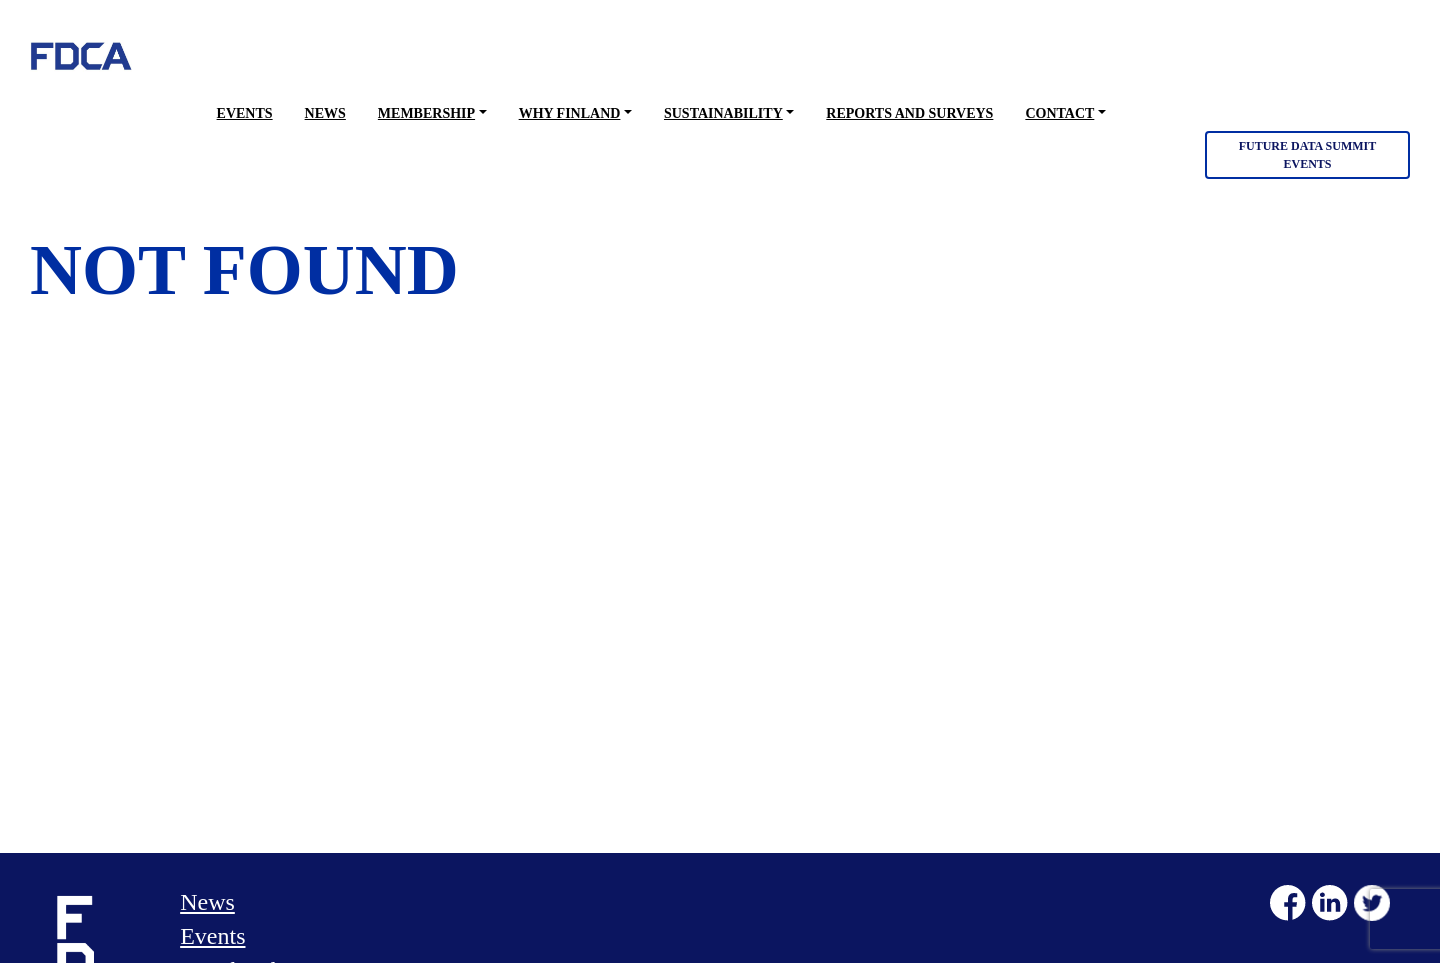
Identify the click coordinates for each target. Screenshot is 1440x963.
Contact (1059, 113)
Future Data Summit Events (1308, 155)
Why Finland (570, 113)
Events (245, 113)
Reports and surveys (909, 113)
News (325, 113)
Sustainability (723, 113)
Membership (426, 113)
